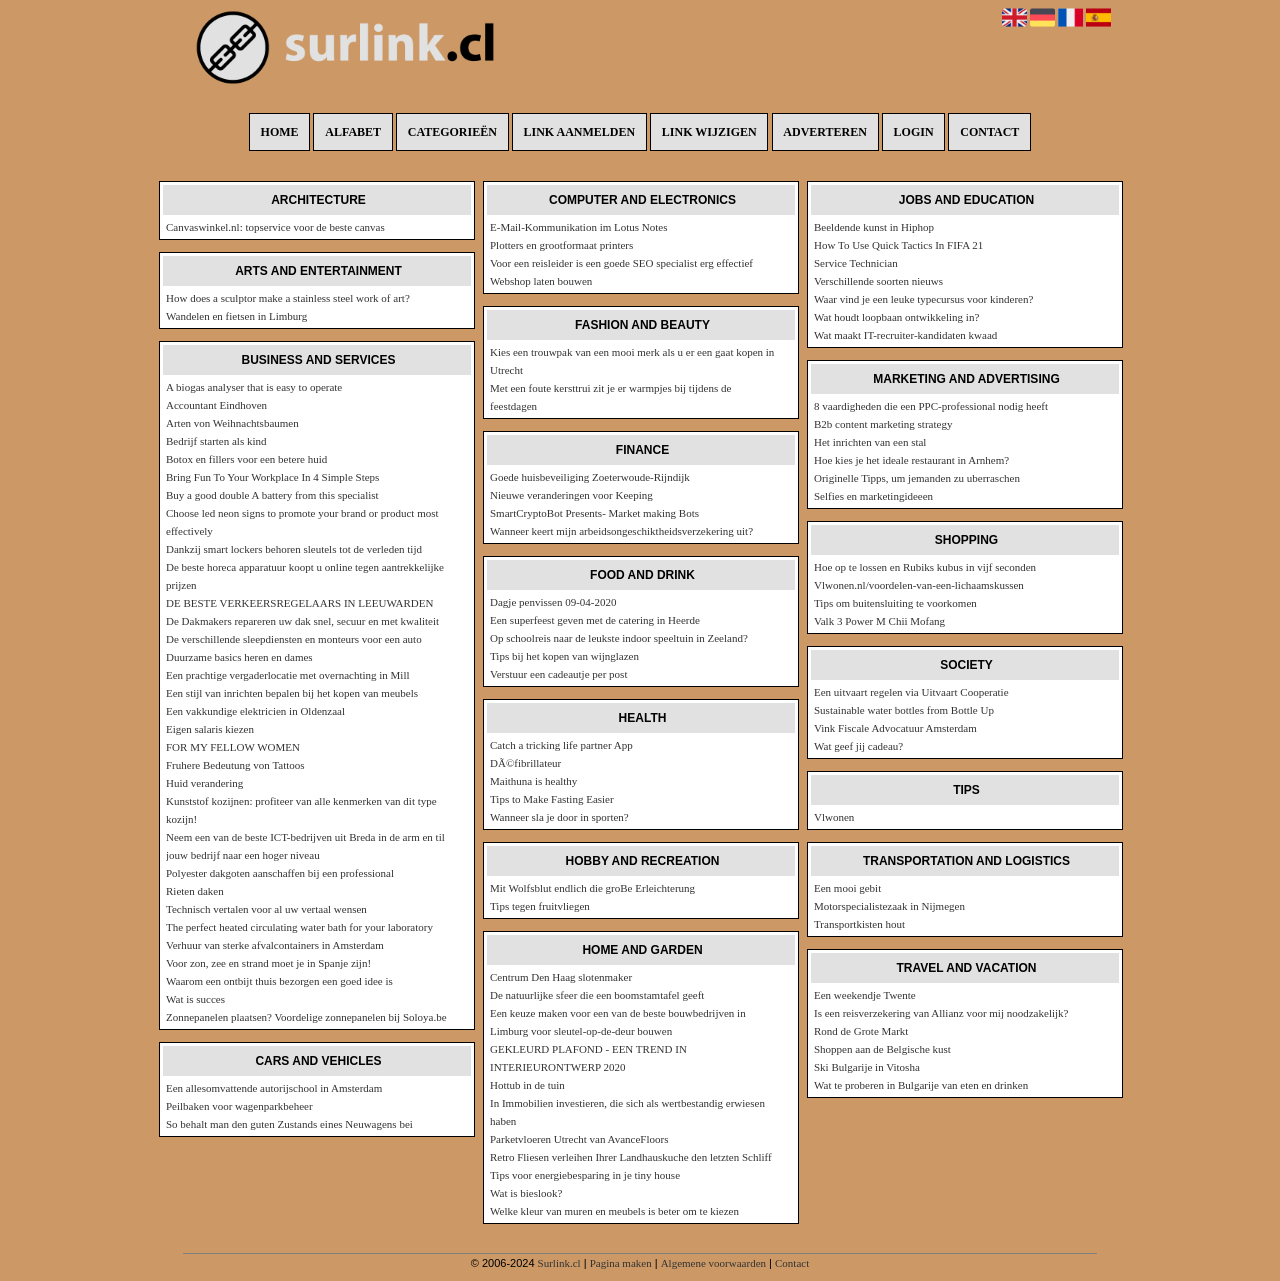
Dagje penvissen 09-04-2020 (553, 602)
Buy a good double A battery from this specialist (272, 495)
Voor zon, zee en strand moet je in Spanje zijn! (268, 963)
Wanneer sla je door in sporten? (559, 817)
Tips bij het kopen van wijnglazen (564, 656)
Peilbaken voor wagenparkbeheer (239, 1106)
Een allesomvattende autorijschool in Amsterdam (274, 1088)
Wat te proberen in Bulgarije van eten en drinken (921, 1085)
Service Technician (856, 263)
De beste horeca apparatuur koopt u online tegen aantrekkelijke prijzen (305, 576)
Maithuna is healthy (533, 781)
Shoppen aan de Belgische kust (882, 1049)
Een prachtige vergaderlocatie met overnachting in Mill (288, 675)
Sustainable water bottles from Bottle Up (904, 710)
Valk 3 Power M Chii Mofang (879, 621)
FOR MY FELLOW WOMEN (233, 747)
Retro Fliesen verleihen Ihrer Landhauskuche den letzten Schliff (631, 1157)
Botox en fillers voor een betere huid (246, 459)
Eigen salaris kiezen (210, 729)
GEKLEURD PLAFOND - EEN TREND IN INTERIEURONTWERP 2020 (588, 1058)
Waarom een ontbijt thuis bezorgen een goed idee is (279, 981)
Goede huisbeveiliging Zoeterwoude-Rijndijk (590, 477)
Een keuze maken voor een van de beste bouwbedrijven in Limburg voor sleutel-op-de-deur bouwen (618, 1022)
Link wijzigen (709, 132)
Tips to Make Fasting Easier (552, 799)
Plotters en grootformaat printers (561, 245)
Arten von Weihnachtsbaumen (232, 423)
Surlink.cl (559, 1263)
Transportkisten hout (859, 924)
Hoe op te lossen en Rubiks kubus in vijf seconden (925, 567)
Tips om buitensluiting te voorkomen (895, 603)
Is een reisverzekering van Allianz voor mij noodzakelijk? (941, 1013)
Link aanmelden (580, 132)
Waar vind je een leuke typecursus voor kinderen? (923, 299)
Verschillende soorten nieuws (878, 281)
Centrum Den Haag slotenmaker (561, 977)
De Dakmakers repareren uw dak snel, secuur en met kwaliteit (302, 621)
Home (280, 132)
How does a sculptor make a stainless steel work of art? (288, 298)
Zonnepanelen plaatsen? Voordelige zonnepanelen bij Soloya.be (306, 1017)
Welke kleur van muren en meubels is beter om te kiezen (614, 1211)
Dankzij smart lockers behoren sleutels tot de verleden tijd (294, 549)
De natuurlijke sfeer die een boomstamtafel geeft (597, 995)
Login (914, 132)
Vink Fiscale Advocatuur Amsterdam (895, 728)
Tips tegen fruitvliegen (540, 906)
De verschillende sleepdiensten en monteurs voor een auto (294, 639)
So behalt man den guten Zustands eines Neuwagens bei (289, 1124)
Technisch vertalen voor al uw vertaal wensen (266, 909)
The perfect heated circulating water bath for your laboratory (299, 927)
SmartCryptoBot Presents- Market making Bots (594, 513)
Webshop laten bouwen (541, 281)
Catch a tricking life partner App (561, 745)
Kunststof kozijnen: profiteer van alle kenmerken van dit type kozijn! (301, 810)
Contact (989, 132)
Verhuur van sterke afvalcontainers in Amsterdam (275, 945)
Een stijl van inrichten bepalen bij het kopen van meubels (292, 693)
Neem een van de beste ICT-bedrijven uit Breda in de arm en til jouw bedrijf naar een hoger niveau (305, 846)
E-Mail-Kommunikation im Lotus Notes (579, 227)
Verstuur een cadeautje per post (558, 674)
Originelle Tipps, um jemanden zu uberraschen (917, 478)
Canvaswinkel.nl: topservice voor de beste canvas (275, 227)
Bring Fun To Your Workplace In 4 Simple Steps (272, 477)
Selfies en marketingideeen (873, 496)
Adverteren (825, 132)
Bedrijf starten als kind (216, 441)
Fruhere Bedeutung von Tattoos (235, 765)
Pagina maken (621, 1263)
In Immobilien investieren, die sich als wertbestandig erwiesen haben (627, 1112)
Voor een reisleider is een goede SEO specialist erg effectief (621, 263)
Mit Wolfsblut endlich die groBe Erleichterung (592, 888)
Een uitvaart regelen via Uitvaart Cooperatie (911, 692)
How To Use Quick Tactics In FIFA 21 (898, 245)
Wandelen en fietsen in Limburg (236, 316)
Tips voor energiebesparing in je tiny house (585, 1175)
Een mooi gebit (847, 888)
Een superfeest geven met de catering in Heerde (595, 620)
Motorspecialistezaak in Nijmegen (889, 906)
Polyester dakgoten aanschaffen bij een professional (280, 873)
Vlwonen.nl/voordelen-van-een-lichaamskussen (919, 585)
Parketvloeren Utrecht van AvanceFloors (579, 1139)
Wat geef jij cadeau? (858, 746)
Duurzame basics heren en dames (239, 657)
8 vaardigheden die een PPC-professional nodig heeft (931, 406)
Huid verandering (204, 783)
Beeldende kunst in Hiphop (874, 227)
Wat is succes (195, 999)
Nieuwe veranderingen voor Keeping (571, 495)
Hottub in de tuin (527, 1085)
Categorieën (452, 132)
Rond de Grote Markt (861, 1031)
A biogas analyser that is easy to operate (254, 387)
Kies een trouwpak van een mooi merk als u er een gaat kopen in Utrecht (632, 361)
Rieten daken (195, 891)
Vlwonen (834, 817)
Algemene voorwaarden (713, 1263)
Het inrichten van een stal (870, 442)
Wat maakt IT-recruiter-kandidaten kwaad (905, 335)
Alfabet (353, 132)
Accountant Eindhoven (216, 405)
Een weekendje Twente (865, 995)
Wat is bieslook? (526, 1193)
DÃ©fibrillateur (525, 763)
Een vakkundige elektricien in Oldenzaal (255, 711)
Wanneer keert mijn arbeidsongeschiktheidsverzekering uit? (621, 531)
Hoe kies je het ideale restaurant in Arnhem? (911, 460)
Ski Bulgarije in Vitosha (867, 1067)
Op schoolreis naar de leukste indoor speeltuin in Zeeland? (619, 638)
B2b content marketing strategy (883, 424)
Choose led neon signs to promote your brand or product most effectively (302, 522)
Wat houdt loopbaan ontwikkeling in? (896, 317)
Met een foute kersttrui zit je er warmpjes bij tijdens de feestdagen (610, 397)
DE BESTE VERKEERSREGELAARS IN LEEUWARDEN (299, 603)
